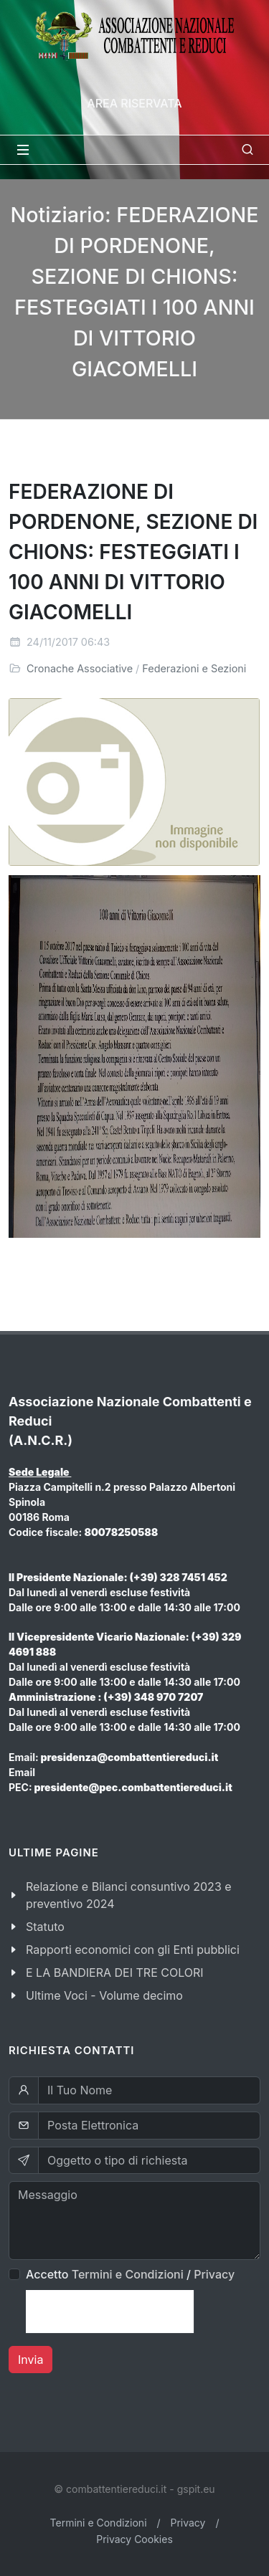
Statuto (45, 1926)
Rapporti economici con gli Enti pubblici (133, 1949)
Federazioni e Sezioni (194, 668)
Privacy (214, 2274)
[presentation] (110, 2311)
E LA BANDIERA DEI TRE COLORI (115, 1972)
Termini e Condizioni (128, 2274)
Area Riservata (134, 103)
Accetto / (130, 2274)
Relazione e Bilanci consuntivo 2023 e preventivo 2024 (129, 1895)
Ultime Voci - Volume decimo (104, 1995)
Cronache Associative (80, 668)
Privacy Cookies (134, 2539)
